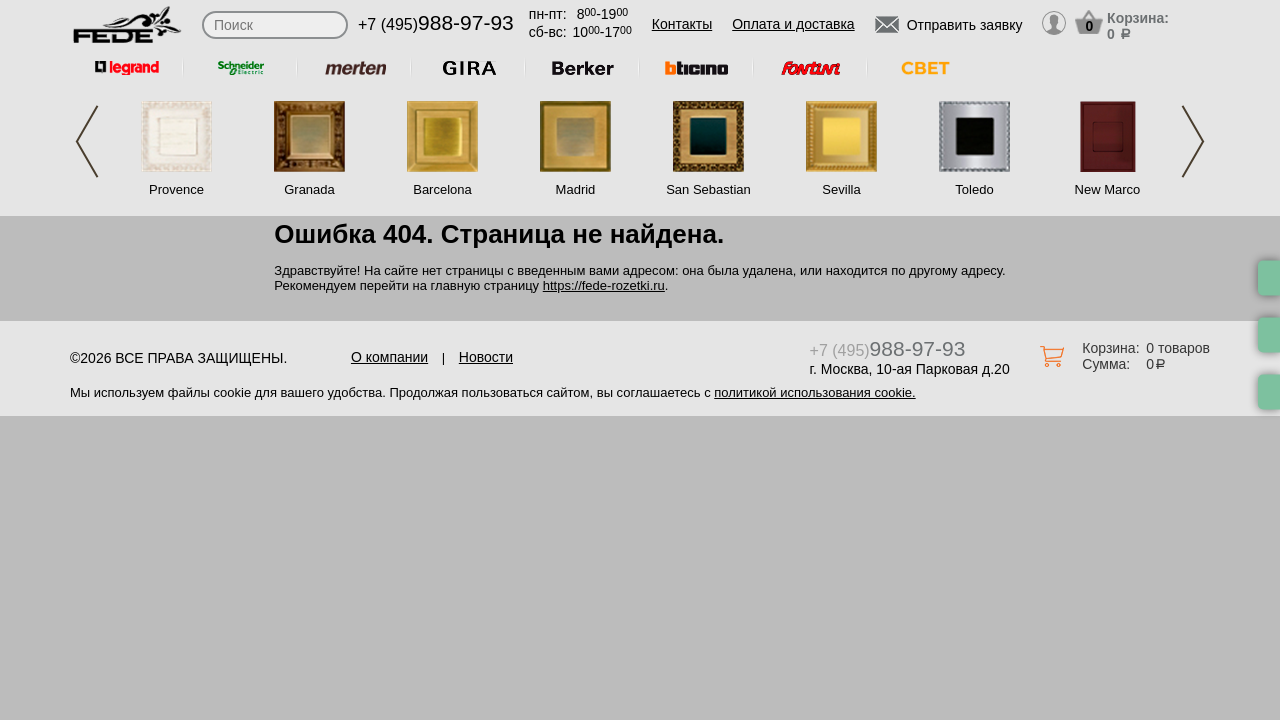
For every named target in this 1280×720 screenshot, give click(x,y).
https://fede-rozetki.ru (604, 285)
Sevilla (841, 189)
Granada (309, 189)
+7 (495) (436, 24)
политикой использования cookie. (814, 392)
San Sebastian (708, 189)
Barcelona (442, 189)
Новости (486, 357)
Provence (176, 189)
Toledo (974, 189)
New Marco (1108, 189)
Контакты (682, 24)
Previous (87, 141)
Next (1193, 141)
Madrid (576, 189)
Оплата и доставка (793, 24)
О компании (389, 357)
